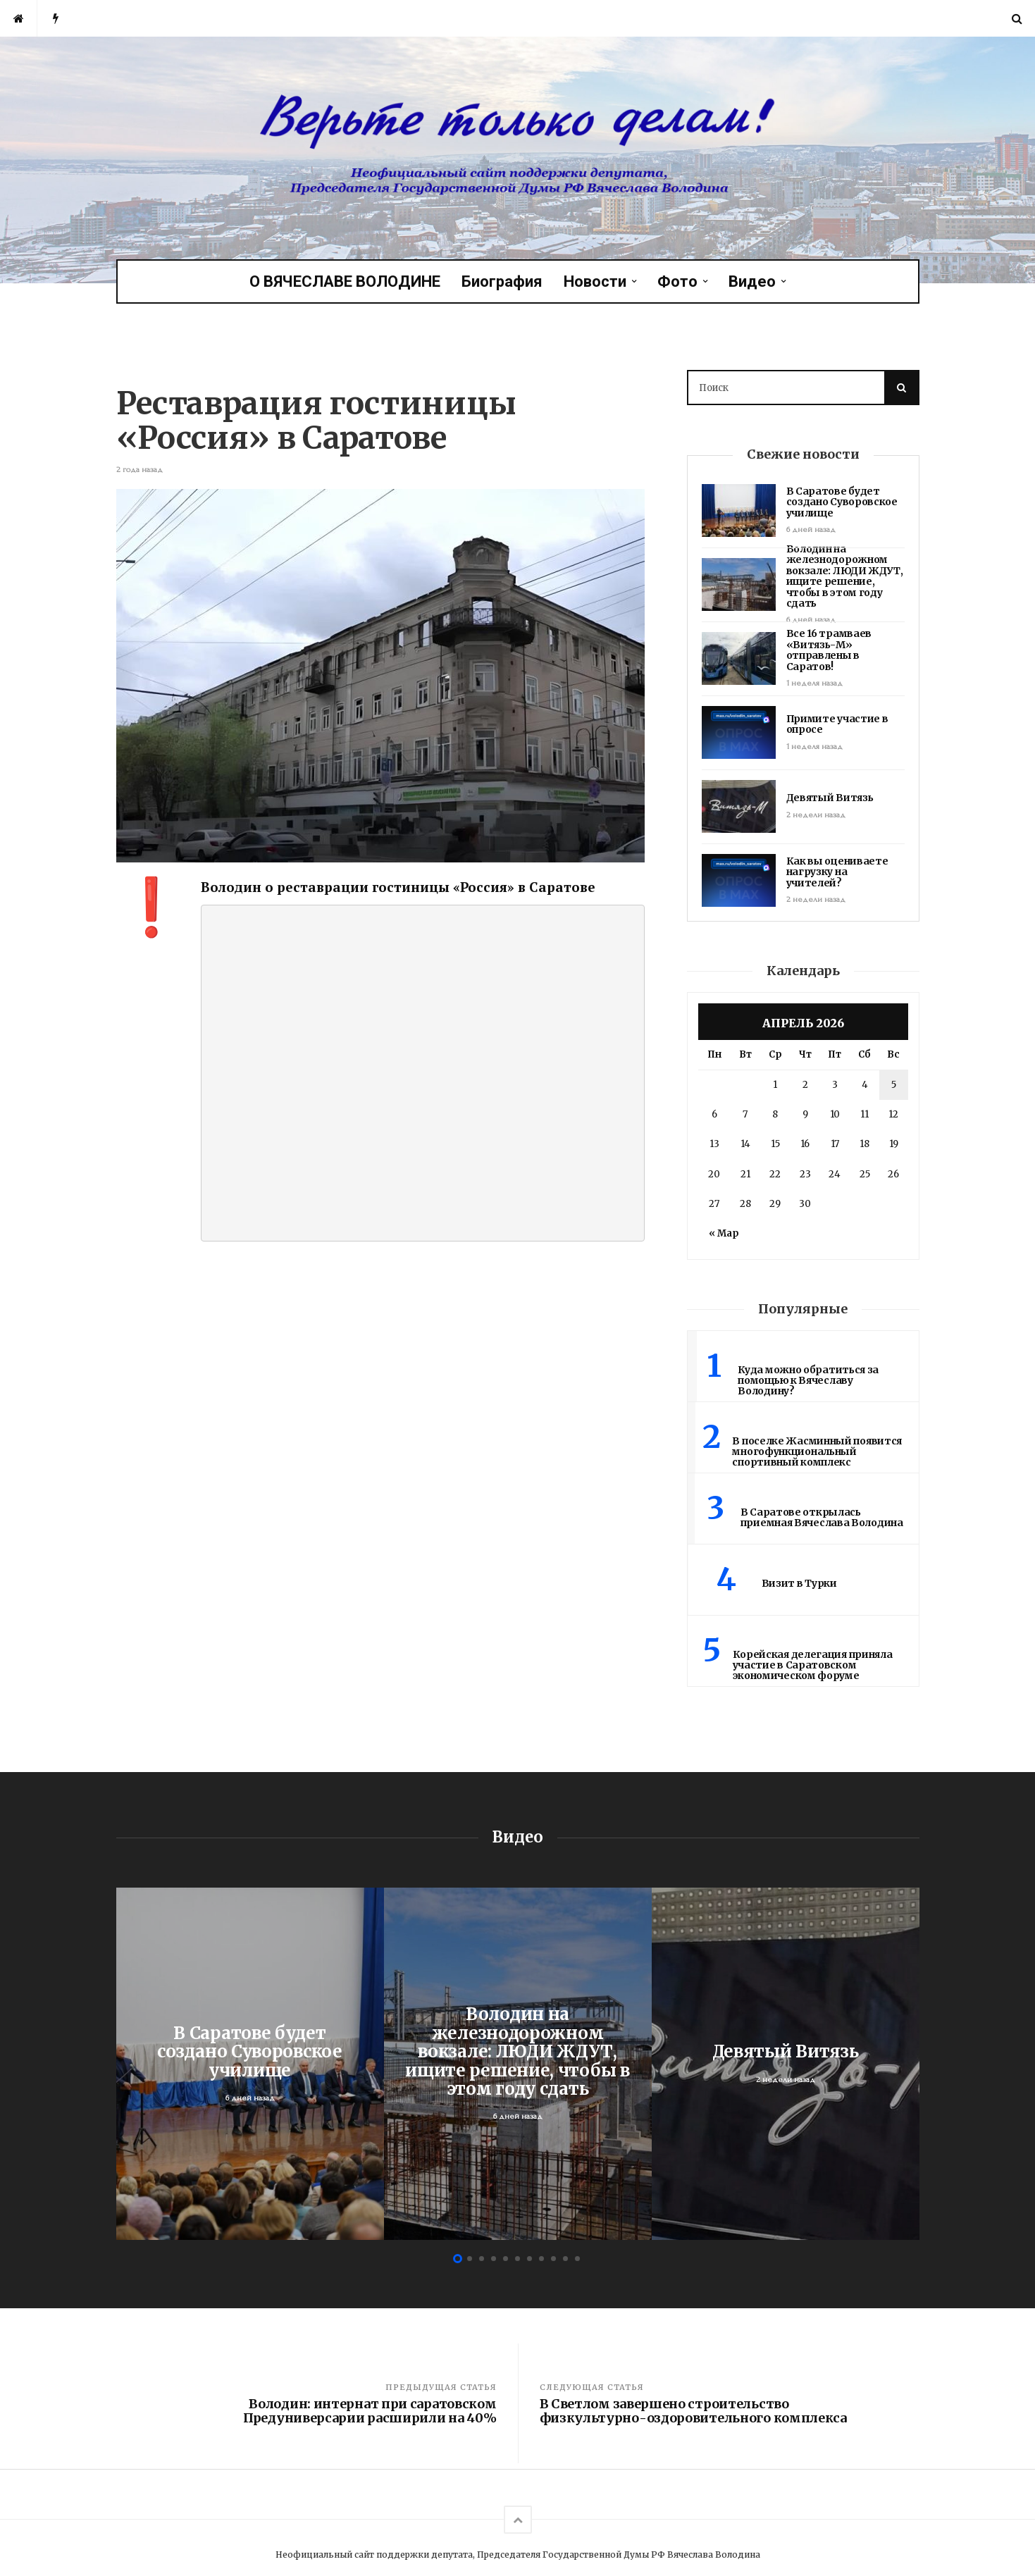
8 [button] (541, 2258)
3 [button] (481, 2258)
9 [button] (553, 2258)
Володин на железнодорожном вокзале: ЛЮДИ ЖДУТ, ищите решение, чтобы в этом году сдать (844, 576)
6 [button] (517, 2258)
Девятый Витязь (830, 797)
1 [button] (457, 2258)
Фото (677, 281)
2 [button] (469, 2258)
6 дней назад (811, 529)
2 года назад (139, 469)
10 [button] (565, 2258)
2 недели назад (815, 814)
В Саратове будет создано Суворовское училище (842, 502)
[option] (250, 2064)
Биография (502, 281)
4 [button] (493, 2258)
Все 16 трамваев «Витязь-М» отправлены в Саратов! (829, 649)
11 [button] (577, 2258)
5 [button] (505, 2258)
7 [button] (529, 2258)
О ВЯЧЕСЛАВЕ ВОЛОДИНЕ (344, 281)
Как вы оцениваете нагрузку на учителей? (837, 872)
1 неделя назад (814, 683)
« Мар (724, 1233)
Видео (752, 281)
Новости (595, 281)
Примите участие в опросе (837, 724)
